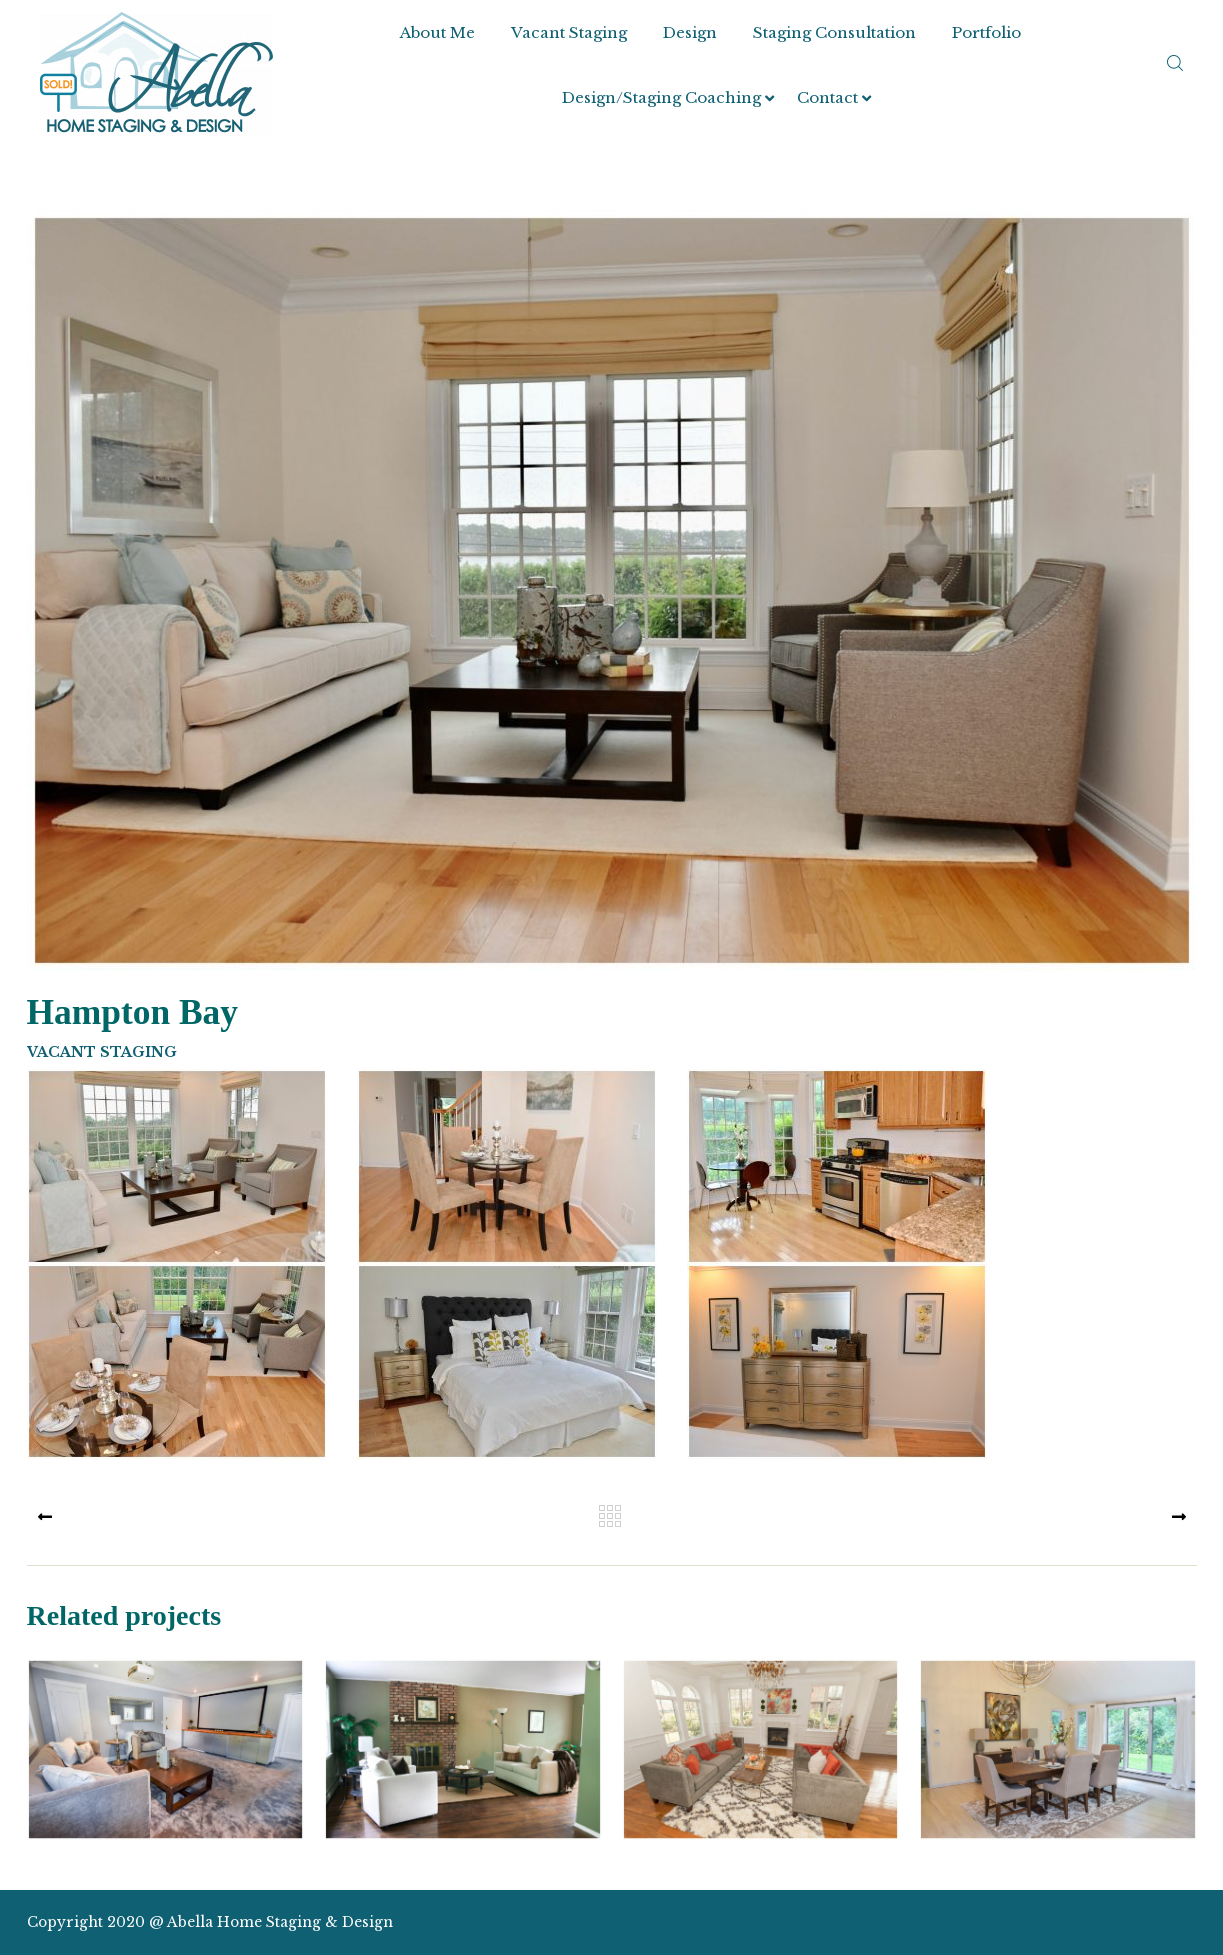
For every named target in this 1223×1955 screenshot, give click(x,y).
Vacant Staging (569, 32)
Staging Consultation (834, 32)
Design (690, 32)
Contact (827, 97)
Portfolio (986, 32)
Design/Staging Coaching (661, 97)
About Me (437, 32)
